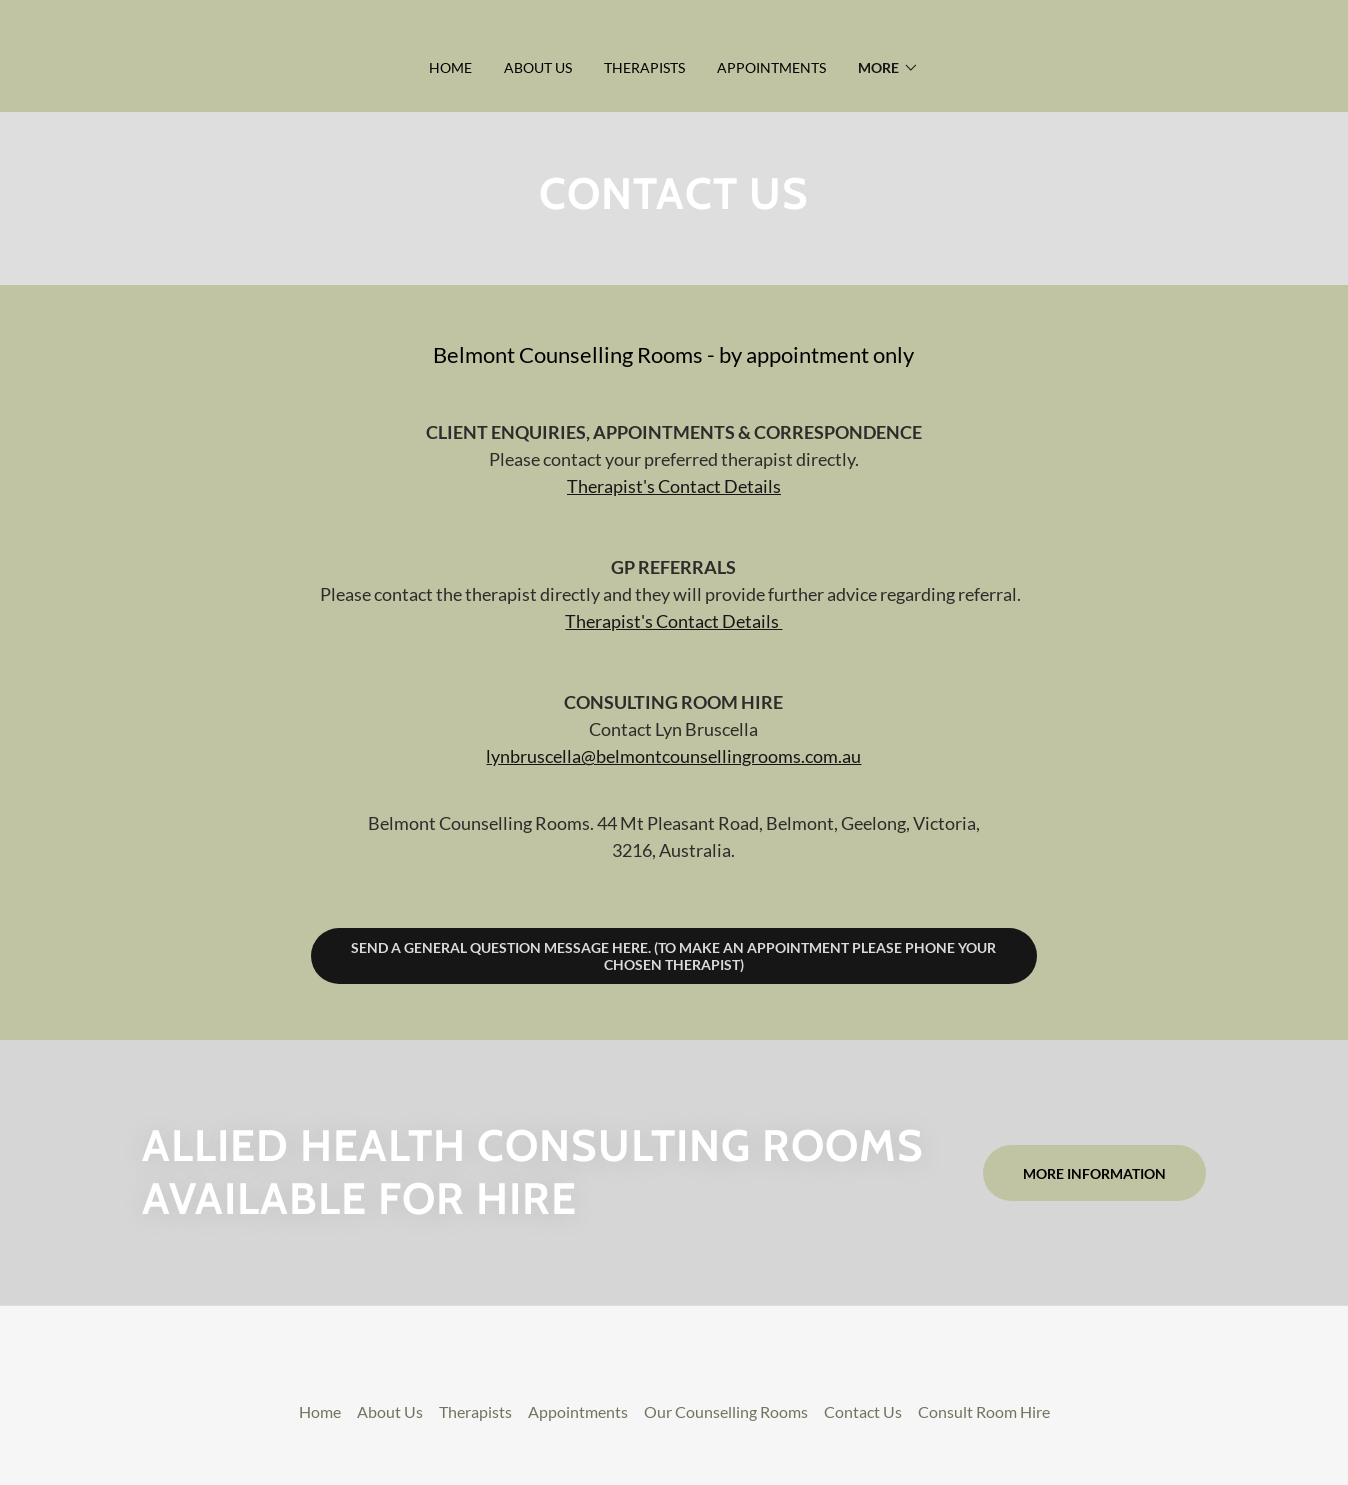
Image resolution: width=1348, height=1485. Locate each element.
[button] (888, 68)
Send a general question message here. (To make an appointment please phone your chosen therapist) (673, 956)
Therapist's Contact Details (674, 486)
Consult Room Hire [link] (984, 1411)
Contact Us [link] (863, 1411)
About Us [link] (538, 67)
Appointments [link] (771, 67)
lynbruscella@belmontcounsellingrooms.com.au (673, 756)
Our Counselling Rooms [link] (726, 1411)
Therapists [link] (644, 67)
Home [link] (450, 67)
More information (1094, 1173)
